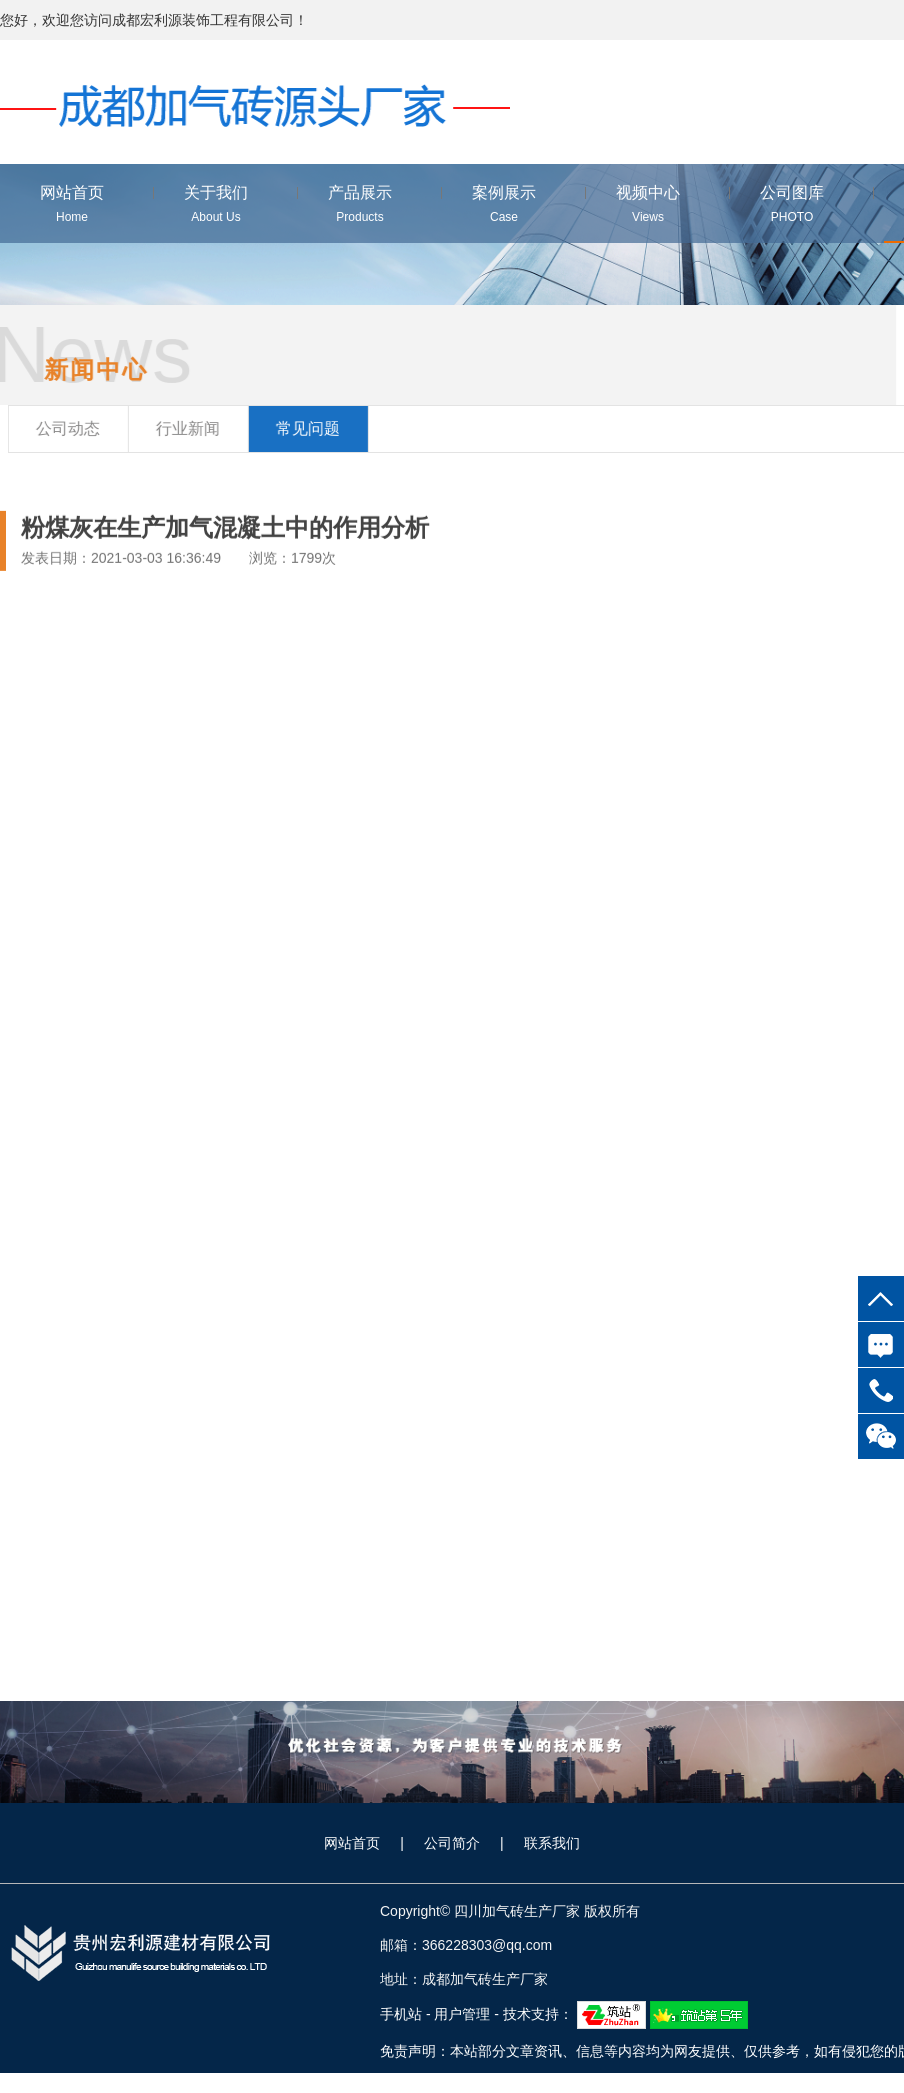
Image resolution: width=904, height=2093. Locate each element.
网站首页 (352, 1843)
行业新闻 (193, 428)
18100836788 (881, 1390)
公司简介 (452, 1843)
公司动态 (73, 428)
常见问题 (313, 428)
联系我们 (552, 1843)
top (881, 1298)
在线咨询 (881, 1344)
